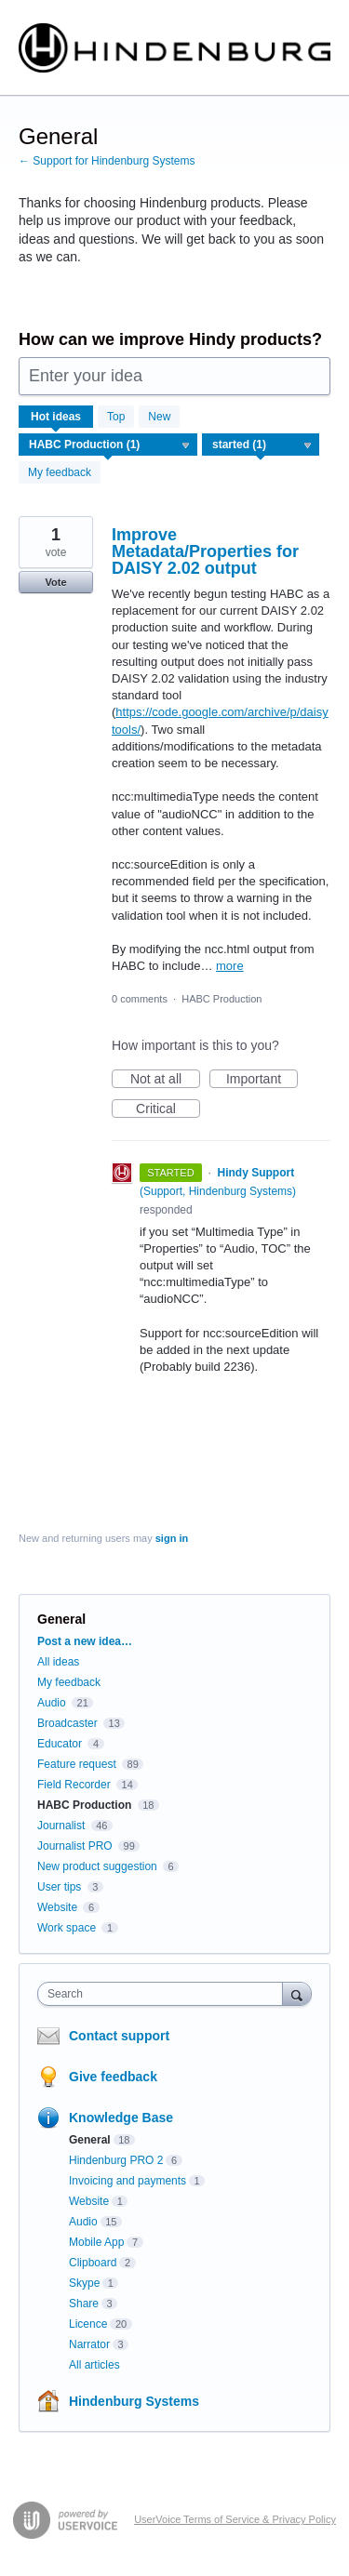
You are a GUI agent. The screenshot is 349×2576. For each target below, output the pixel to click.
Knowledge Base (121, 2117)
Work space (66, 1927)
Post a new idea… (84, 1641)
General (90, 2139)
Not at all (165, 1079)
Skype (84, 2283)
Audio (51, 1702)
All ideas (58, 1661)
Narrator (89, 2344)
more (230, 966)
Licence (88, 2323)
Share (84, 2303)
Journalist (61, 1825)
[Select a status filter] (261, 445)
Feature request (76, 1764)
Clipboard (92, 2262)
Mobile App (96, 2242)
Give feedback (113, 2076)
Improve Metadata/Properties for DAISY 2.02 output (205, 551)
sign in (171, 1538)
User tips (59, 1886)
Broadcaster (67, 1723)
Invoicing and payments (127, 2180)
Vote (55, 582)
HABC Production (221, 998)
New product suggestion (97, 1866)
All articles (94, 2364)
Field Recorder (74, 1784)
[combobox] (164, 1993)
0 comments (140, 998)
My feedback (59, 472)
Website (57, 1907)
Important (262, 1079)
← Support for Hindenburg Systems (107, 160)
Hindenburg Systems (134, 2401)
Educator (59, 1743)
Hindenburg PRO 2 (116, 2160)
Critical (168, 1109)
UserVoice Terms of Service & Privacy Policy (235, 2519)
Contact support (119, 2035)
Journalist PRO (75, 1845)
